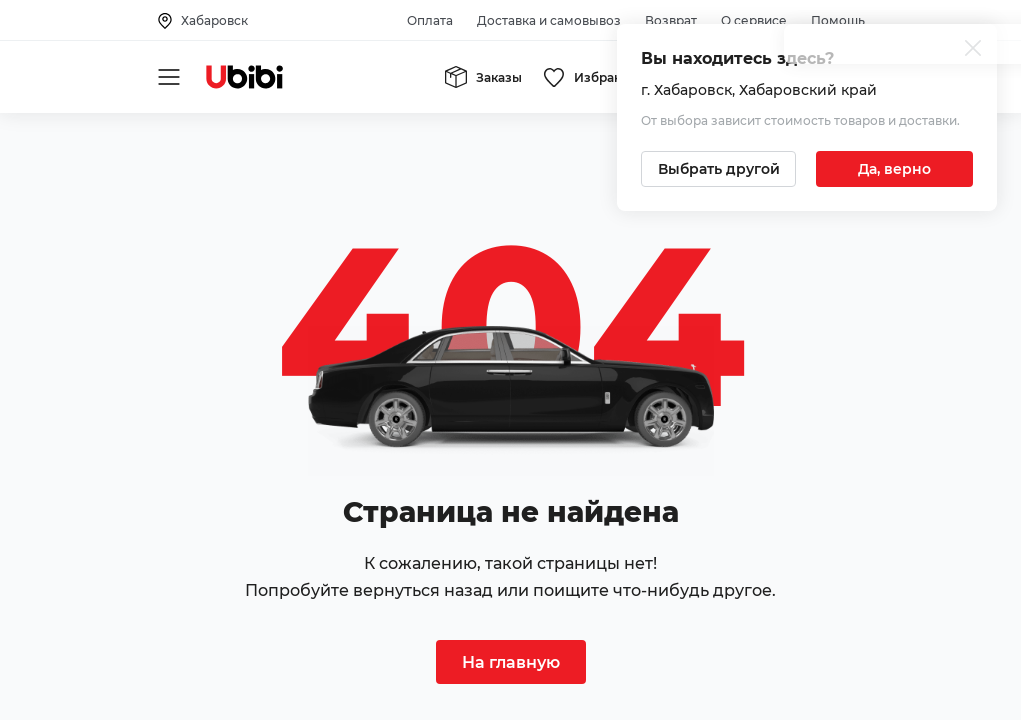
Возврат (671, 20)
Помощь (838, 20)
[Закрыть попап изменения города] (973, 50)
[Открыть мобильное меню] (169, 77)
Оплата (430, 20)
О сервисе (754, 20)
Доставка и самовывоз (549, 20)
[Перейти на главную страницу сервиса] (245, 77)
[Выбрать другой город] (718, 169)
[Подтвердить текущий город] (894, 169)
